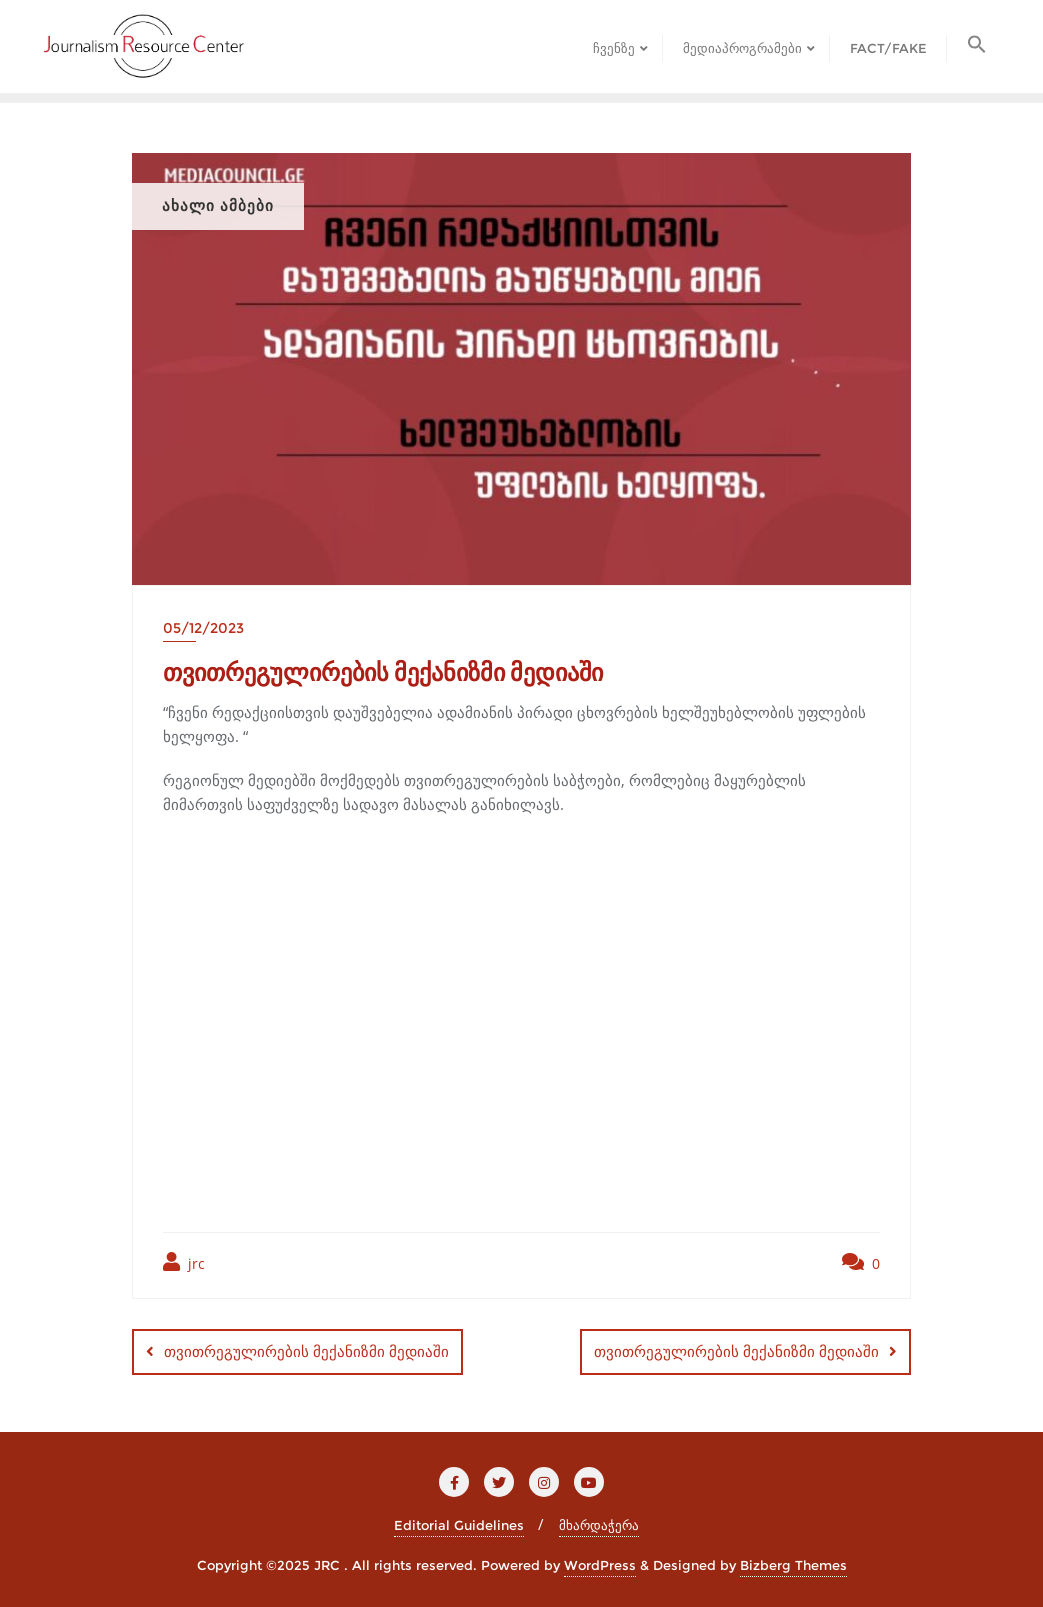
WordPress (600, 1564)
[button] (977, 46)
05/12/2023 (203, 628)
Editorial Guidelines (459, 1525)
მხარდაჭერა (599, 1525)
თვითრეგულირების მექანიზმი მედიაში (306, 1351)
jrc (184, 1262)
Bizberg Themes (793, 1564)
